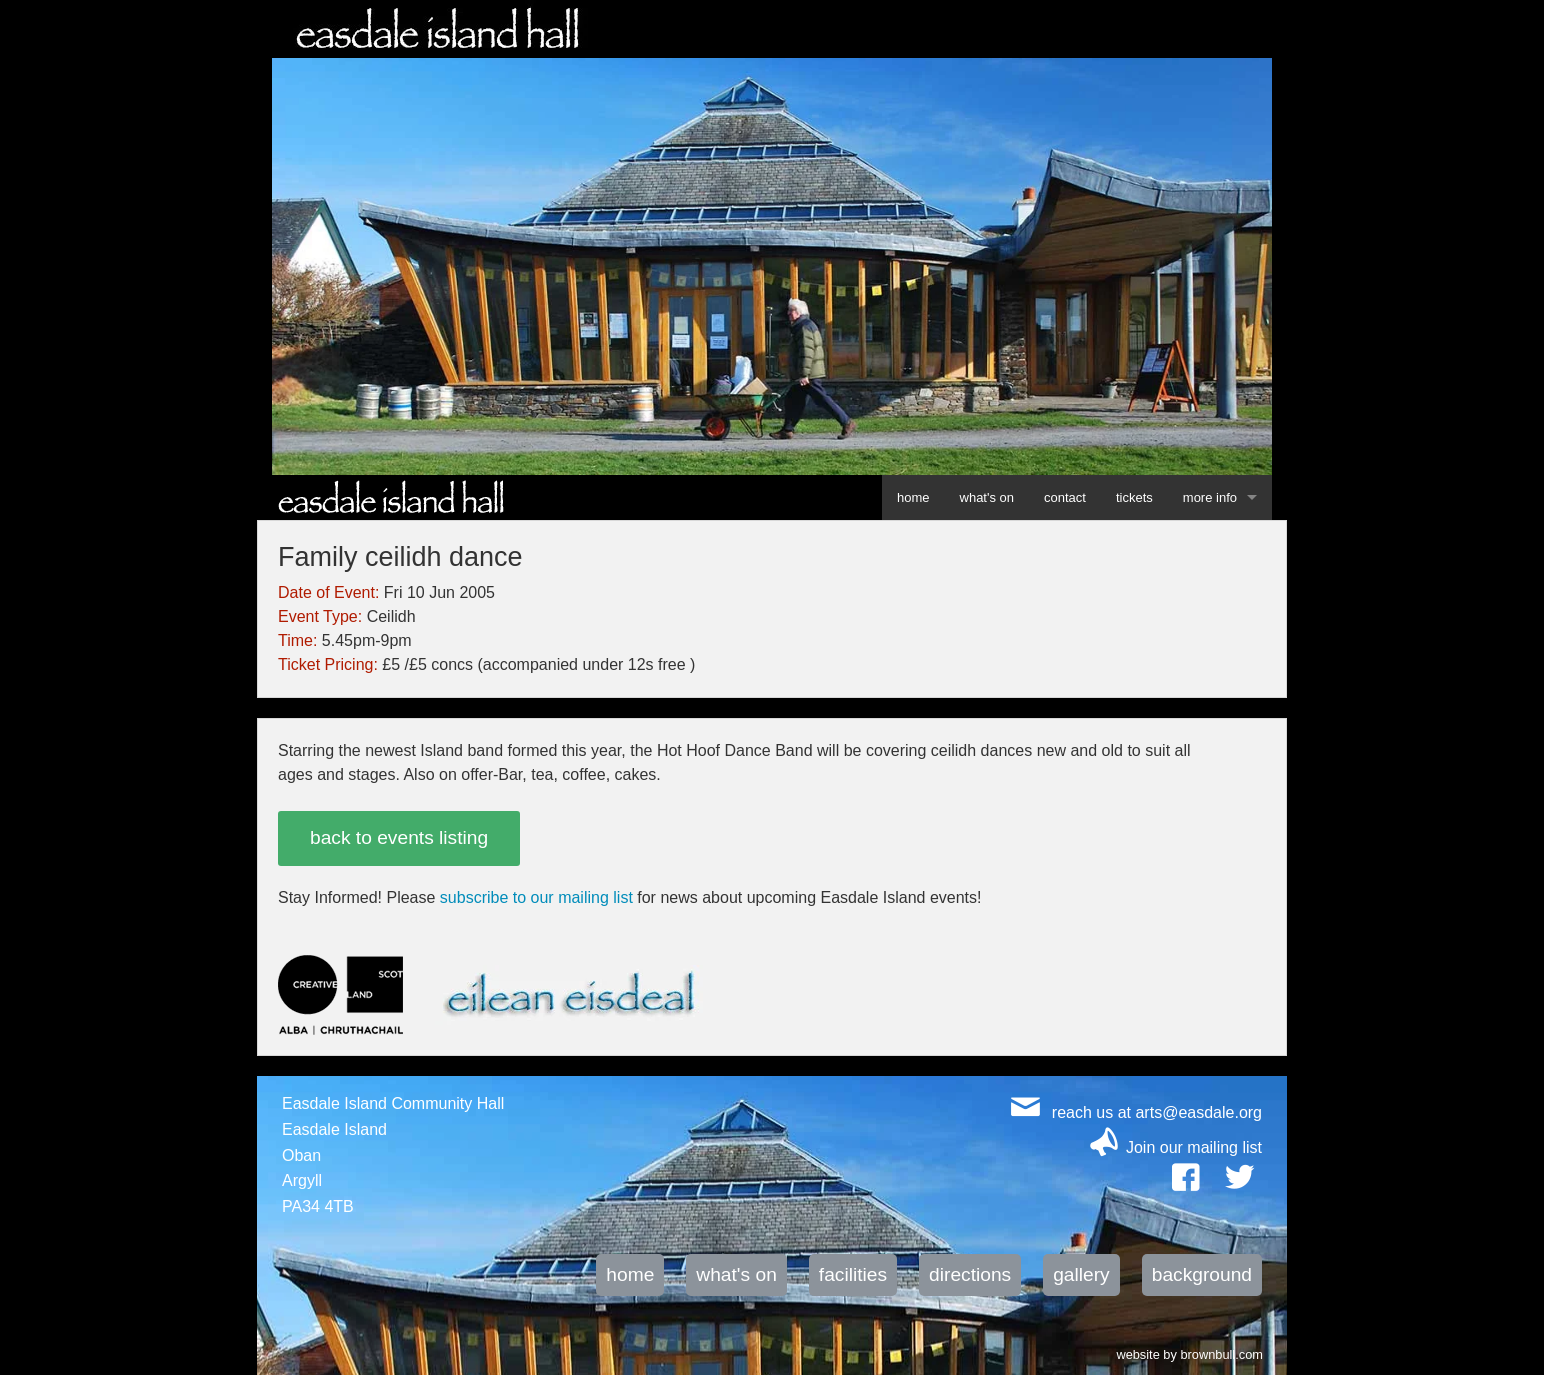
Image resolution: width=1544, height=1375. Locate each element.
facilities (853, 1274)
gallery (1081, 1274)
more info (1210, 497)
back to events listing (399, 837)
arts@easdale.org (1198, 1112)
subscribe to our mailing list (536, 897)
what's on (987, 497)
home (913, 497)
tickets (1134, 497)
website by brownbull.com (1189, 1353)
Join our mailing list (1194, 1147)
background (1202, 1274)
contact (1065, 497)
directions (970, 1274)
